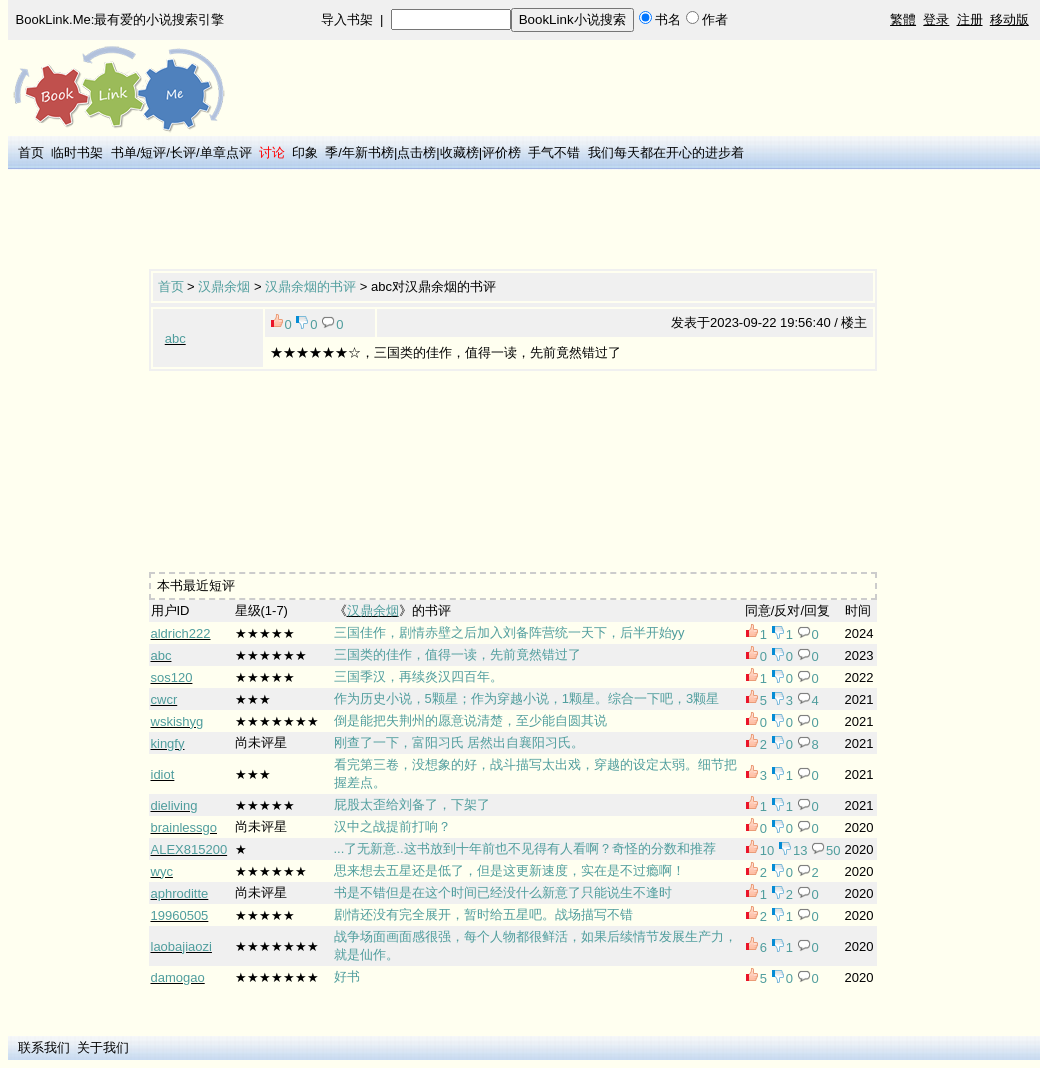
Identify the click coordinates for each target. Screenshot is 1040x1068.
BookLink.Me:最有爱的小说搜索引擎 (120, 19)
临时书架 (77, 152)
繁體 (903, 19)
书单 (124, 152)
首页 (31, 152)
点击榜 (416, 152)
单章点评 (226, 152)
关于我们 (103, 1047)
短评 (153, 152)
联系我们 (44, 1047)
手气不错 (554, 152)
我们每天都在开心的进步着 (666, 152)
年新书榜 (368, 152)
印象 (305, 152)
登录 (936, 19)
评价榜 (501, 152)
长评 (183, 152)
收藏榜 (459, 152)
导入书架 (347, 19)
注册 (970, 19)
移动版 (1009, 19)
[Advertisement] (513, 221)
